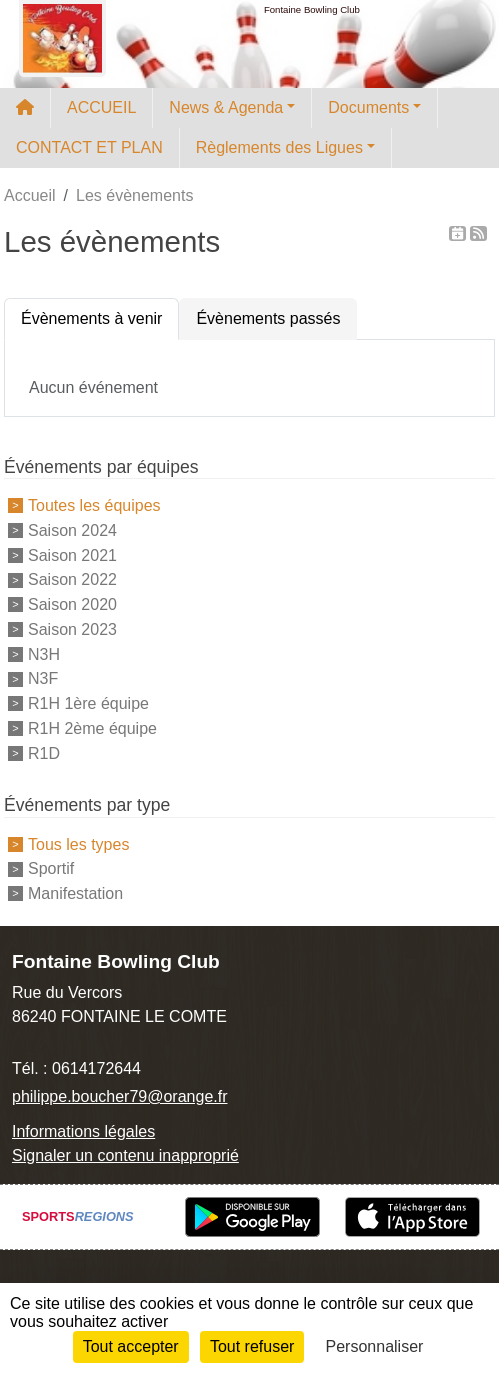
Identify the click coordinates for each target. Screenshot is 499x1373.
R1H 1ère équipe (88, 703)
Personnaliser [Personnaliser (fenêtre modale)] (375, 1346)
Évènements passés (268, 318)
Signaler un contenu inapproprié (125, 1155)
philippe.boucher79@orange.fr (120, 1096)
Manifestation (75, 893)
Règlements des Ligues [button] (279, 147)
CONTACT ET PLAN (89, 147)
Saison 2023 (72, 629)
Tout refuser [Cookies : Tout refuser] (252, 1346)
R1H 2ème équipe (92, 728)
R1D (44, 752)
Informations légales (83, 1131)
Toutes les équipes (94, 505)
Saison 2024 (72, 530)
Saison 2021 (72, 554)
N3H (44, 653)
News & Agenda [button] (226, 107)
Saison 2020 (72, 604)
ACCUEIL (101, 107)
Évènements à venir (91, 318)
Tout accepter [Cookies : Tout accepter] (131, 1346)
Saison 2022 (72, 579)
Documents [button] (368, 107)
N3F (43, 678)
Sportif (51, 868)
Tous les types (78, 843)
